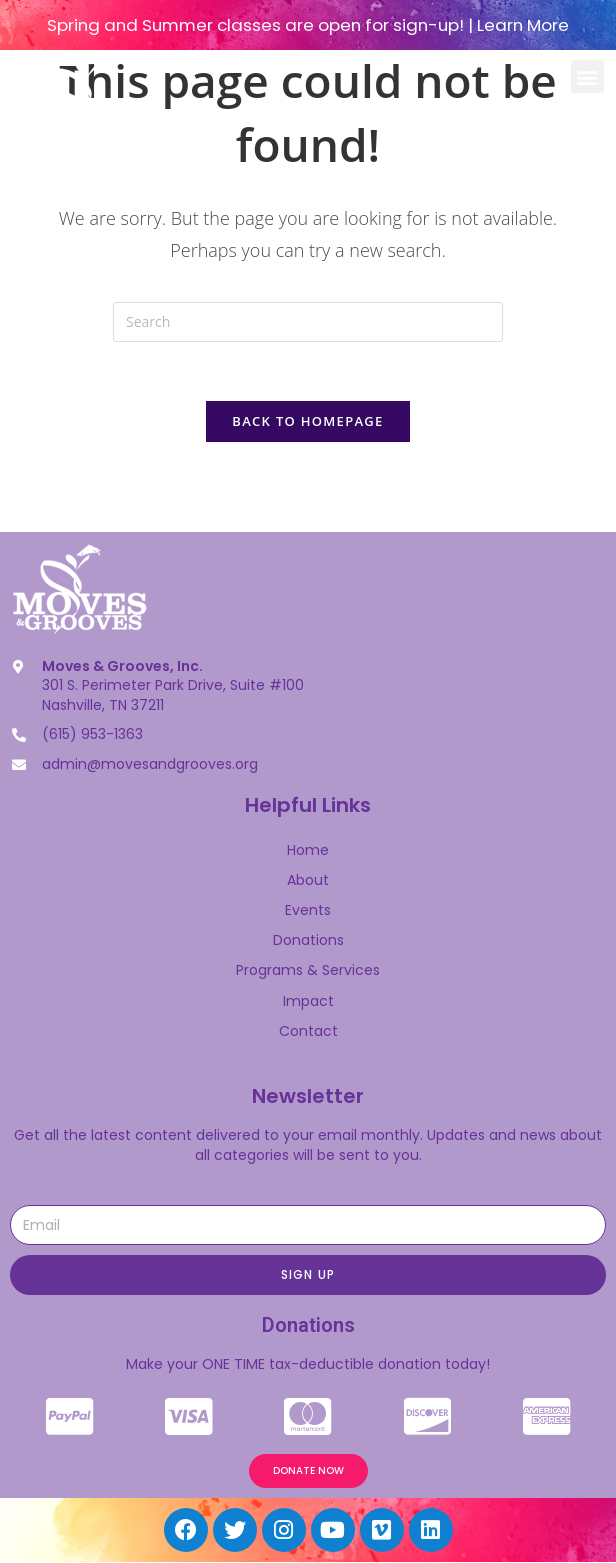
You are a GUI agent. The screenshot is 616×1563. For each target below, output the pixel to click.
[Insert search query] (308, 322)
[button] (587, 76)
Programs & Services (308, 971)
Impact (308, 1001)
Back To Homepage (307, 422)
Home (308, 851)
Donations (308, 941)
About (308, 881)
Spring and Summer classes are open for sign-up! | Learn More (308, 25)
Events (308, 911)
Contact (308, 1032)
